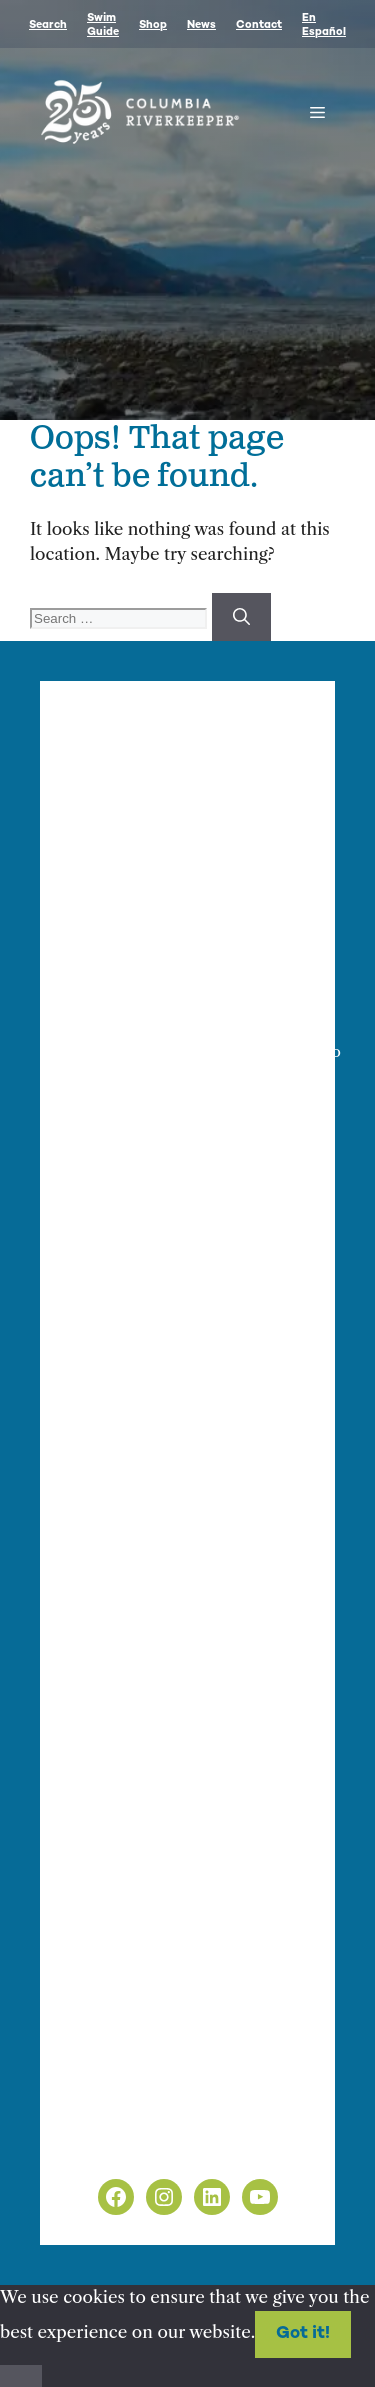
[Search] (241, 617)
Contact (259, 25)
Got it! (303, 2334)
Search (48, 25)
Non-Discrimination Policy (178, 2146)
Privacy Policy (126, 2120)
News (201, 25)
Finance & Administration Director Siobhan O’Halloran (157, 1005)
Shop (153, 25)
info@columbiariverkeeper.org (211, 1051)
